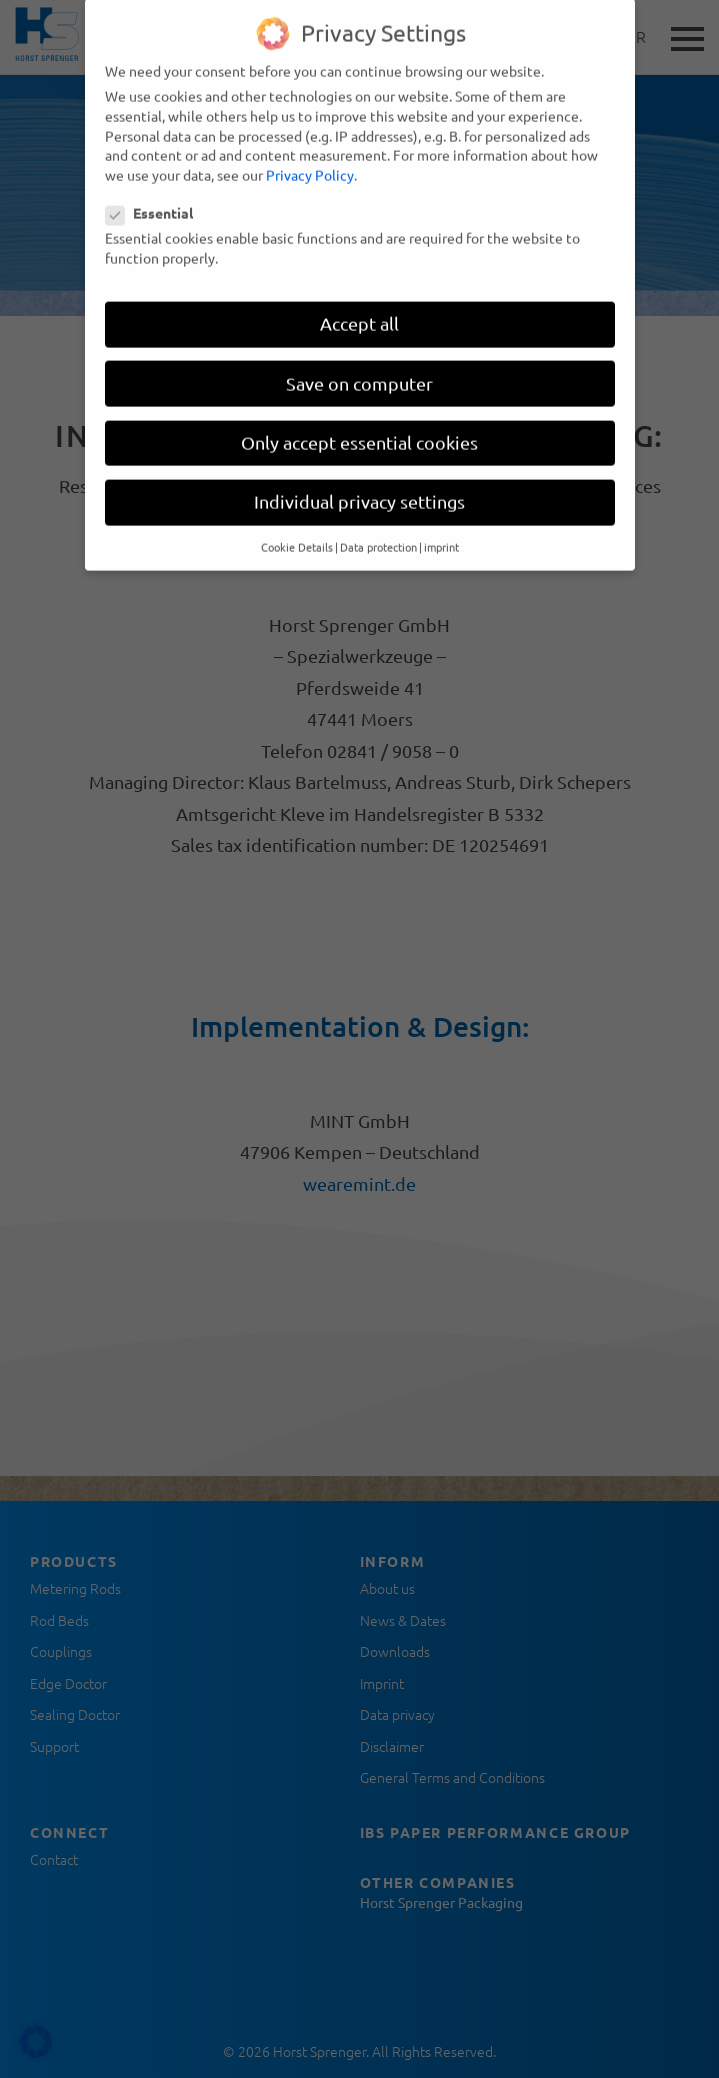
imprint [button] (441, 533)
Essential (155, 199)
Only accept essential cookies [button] (359, 427)
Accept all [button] (359, 309)
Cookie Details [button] (297, 533)
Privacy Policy (310, 160)
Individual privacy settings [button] (359, 486)
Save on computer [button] (359, 368)
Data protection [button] (378, 533)
